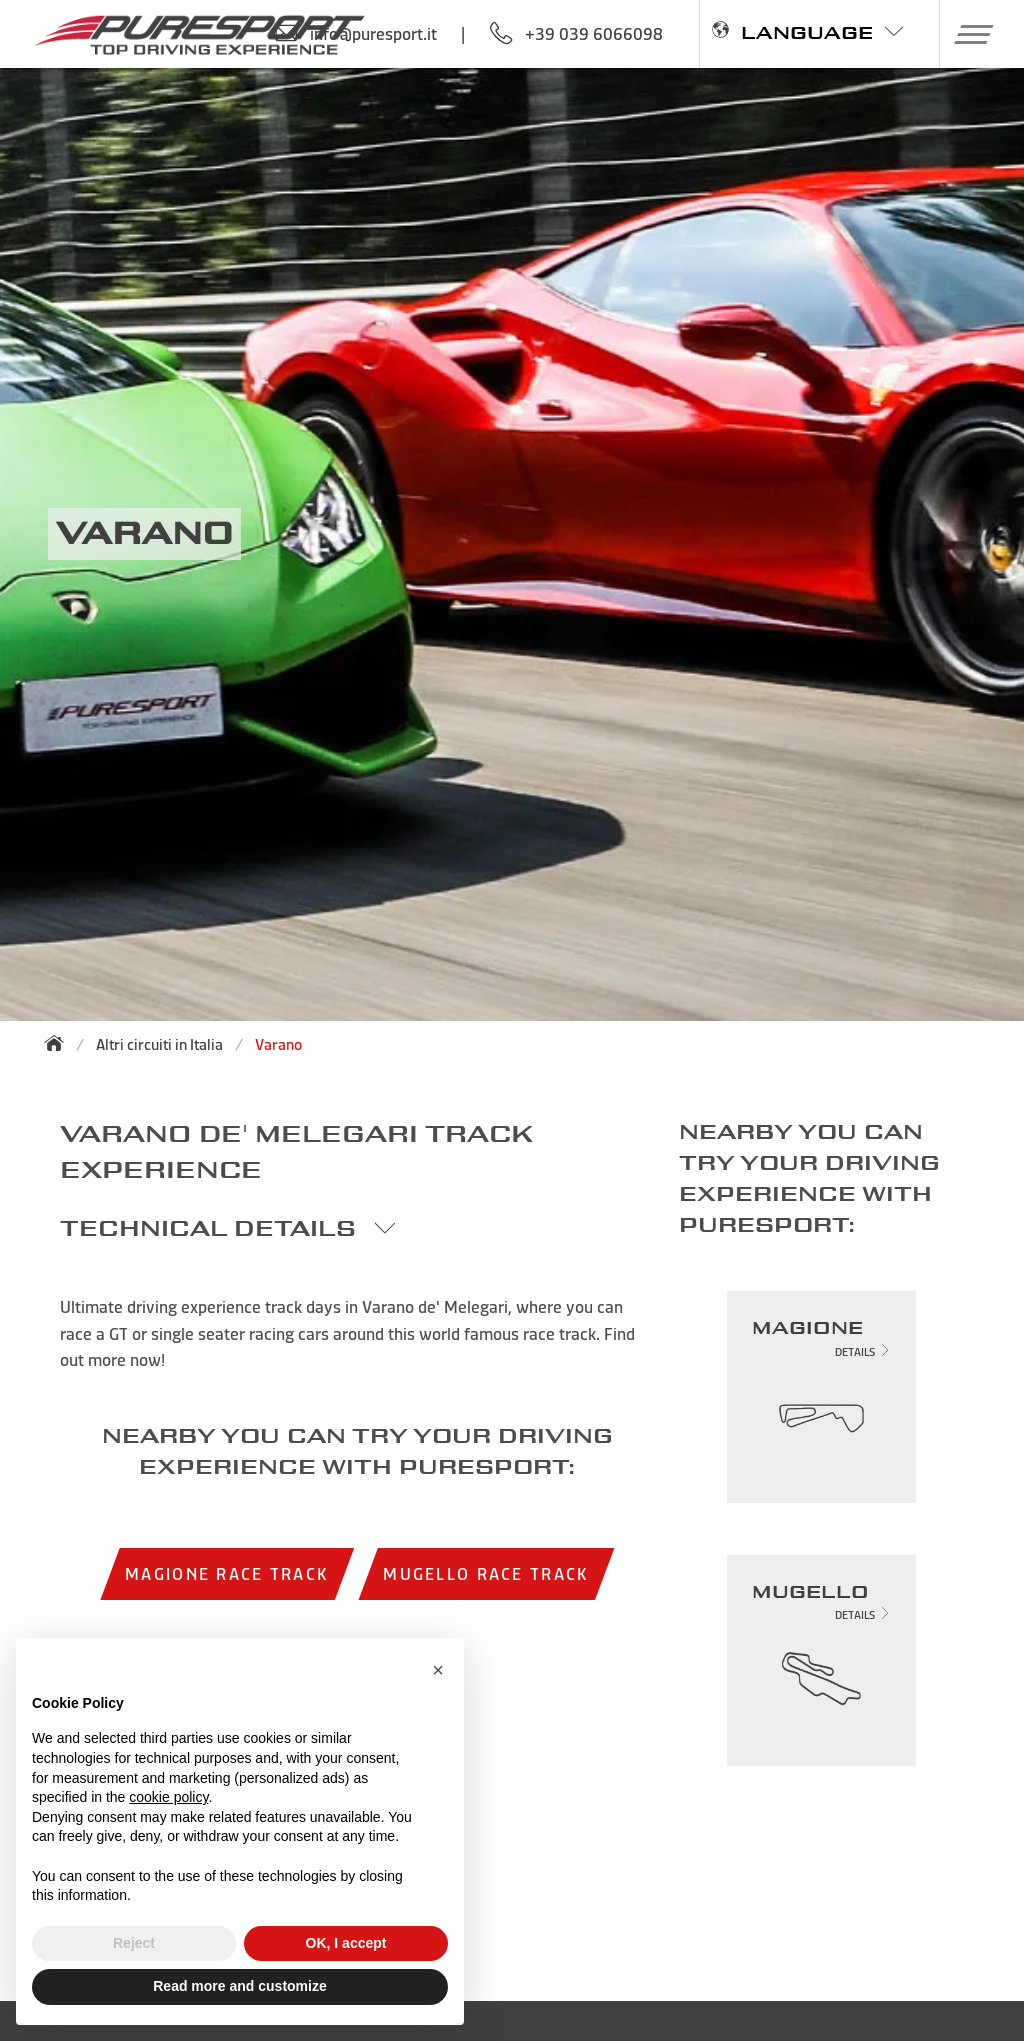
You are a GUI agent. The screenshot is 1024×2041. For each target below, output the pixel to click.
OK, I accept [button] (346, 1943)
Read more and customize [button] (240, 1986)
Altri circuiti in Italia (159, 1044)
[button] (966, 34)
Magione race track (227, 1573)
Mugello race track (486, 1573)
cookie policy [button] (168, 1797)
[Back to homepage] (60, 1043)
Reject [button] (134, 1943)
